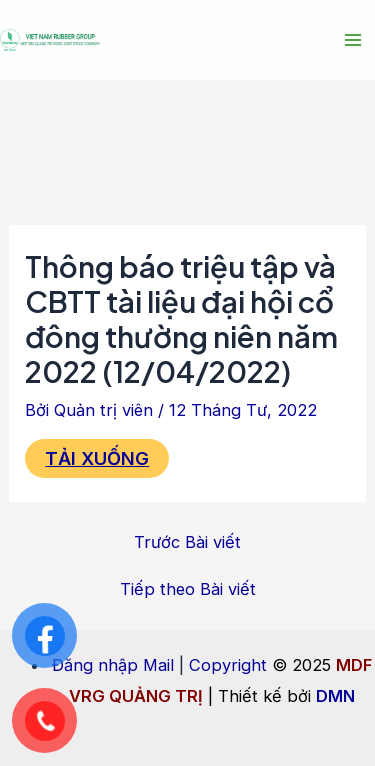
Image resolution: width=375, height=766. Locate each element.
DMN (335, 696)
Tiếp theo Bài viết (188, 589)
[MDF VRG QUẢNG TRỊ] (50, 40)
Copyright (228, 665)
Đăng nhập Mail (113, 665)
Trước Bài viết (187, 542)
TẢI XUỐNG (97, 458)
